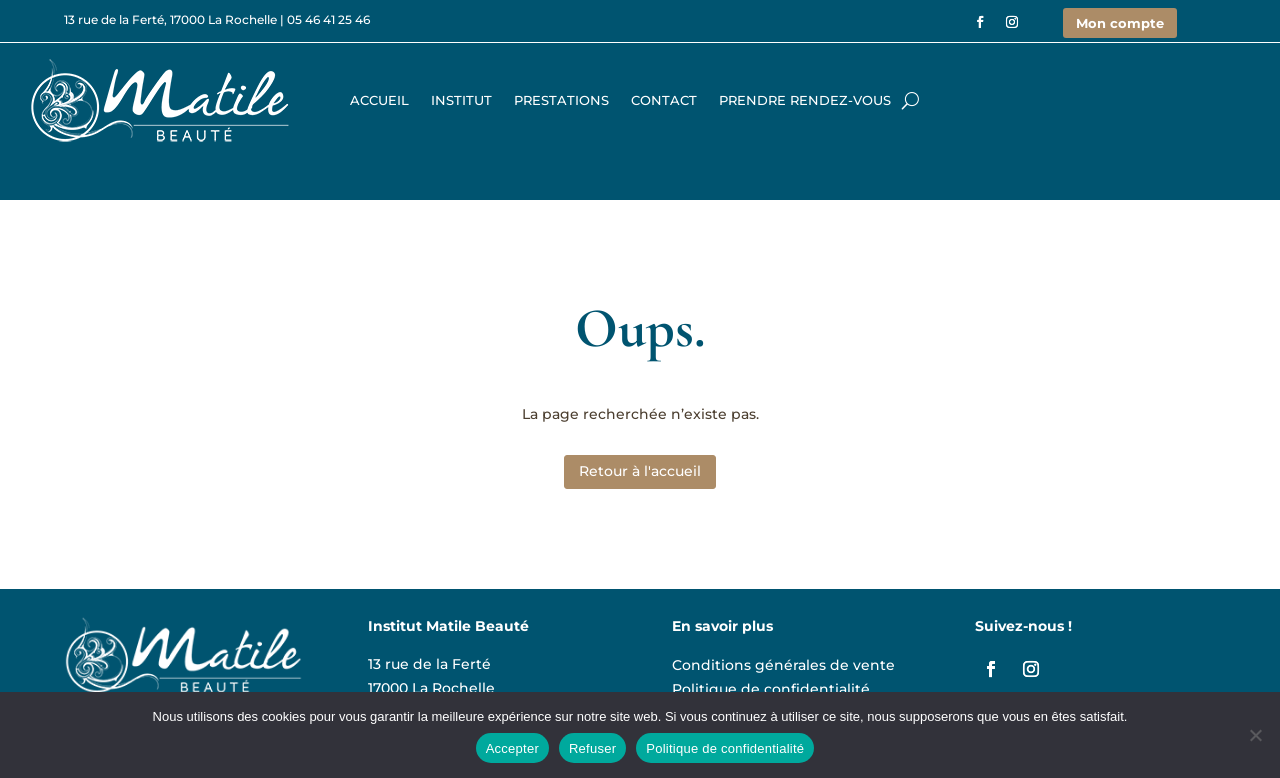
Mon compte (1120, 23)
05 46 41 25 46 (328, 19)
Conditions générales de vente (783, 662)
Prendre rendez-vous (805, 100)
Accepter (512, 748)
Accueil (379, 100)
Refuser (592, 748)
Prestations (561, 100)
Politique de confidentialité (771, 686)
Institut (461, 100)
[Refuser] (1255, 735)
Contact (664, 100)
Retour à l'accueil (640, 471)
